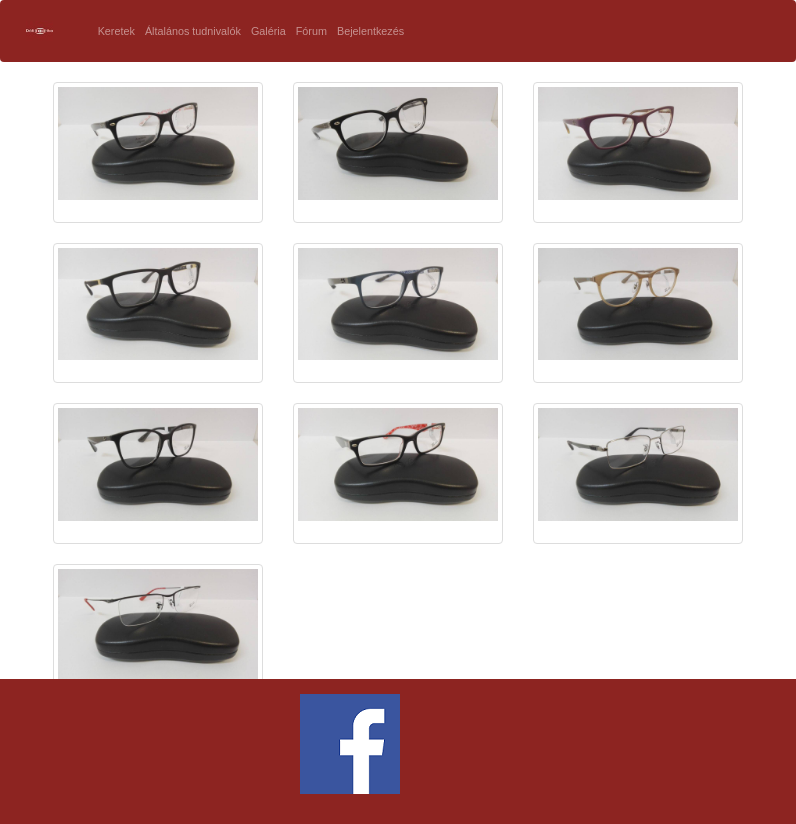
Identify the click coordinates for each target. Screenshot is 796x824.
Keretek (116, 31)
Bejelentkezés (370, 31)
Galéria (268, 31)
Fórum (311, 31)
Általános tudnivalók (193, 31)
